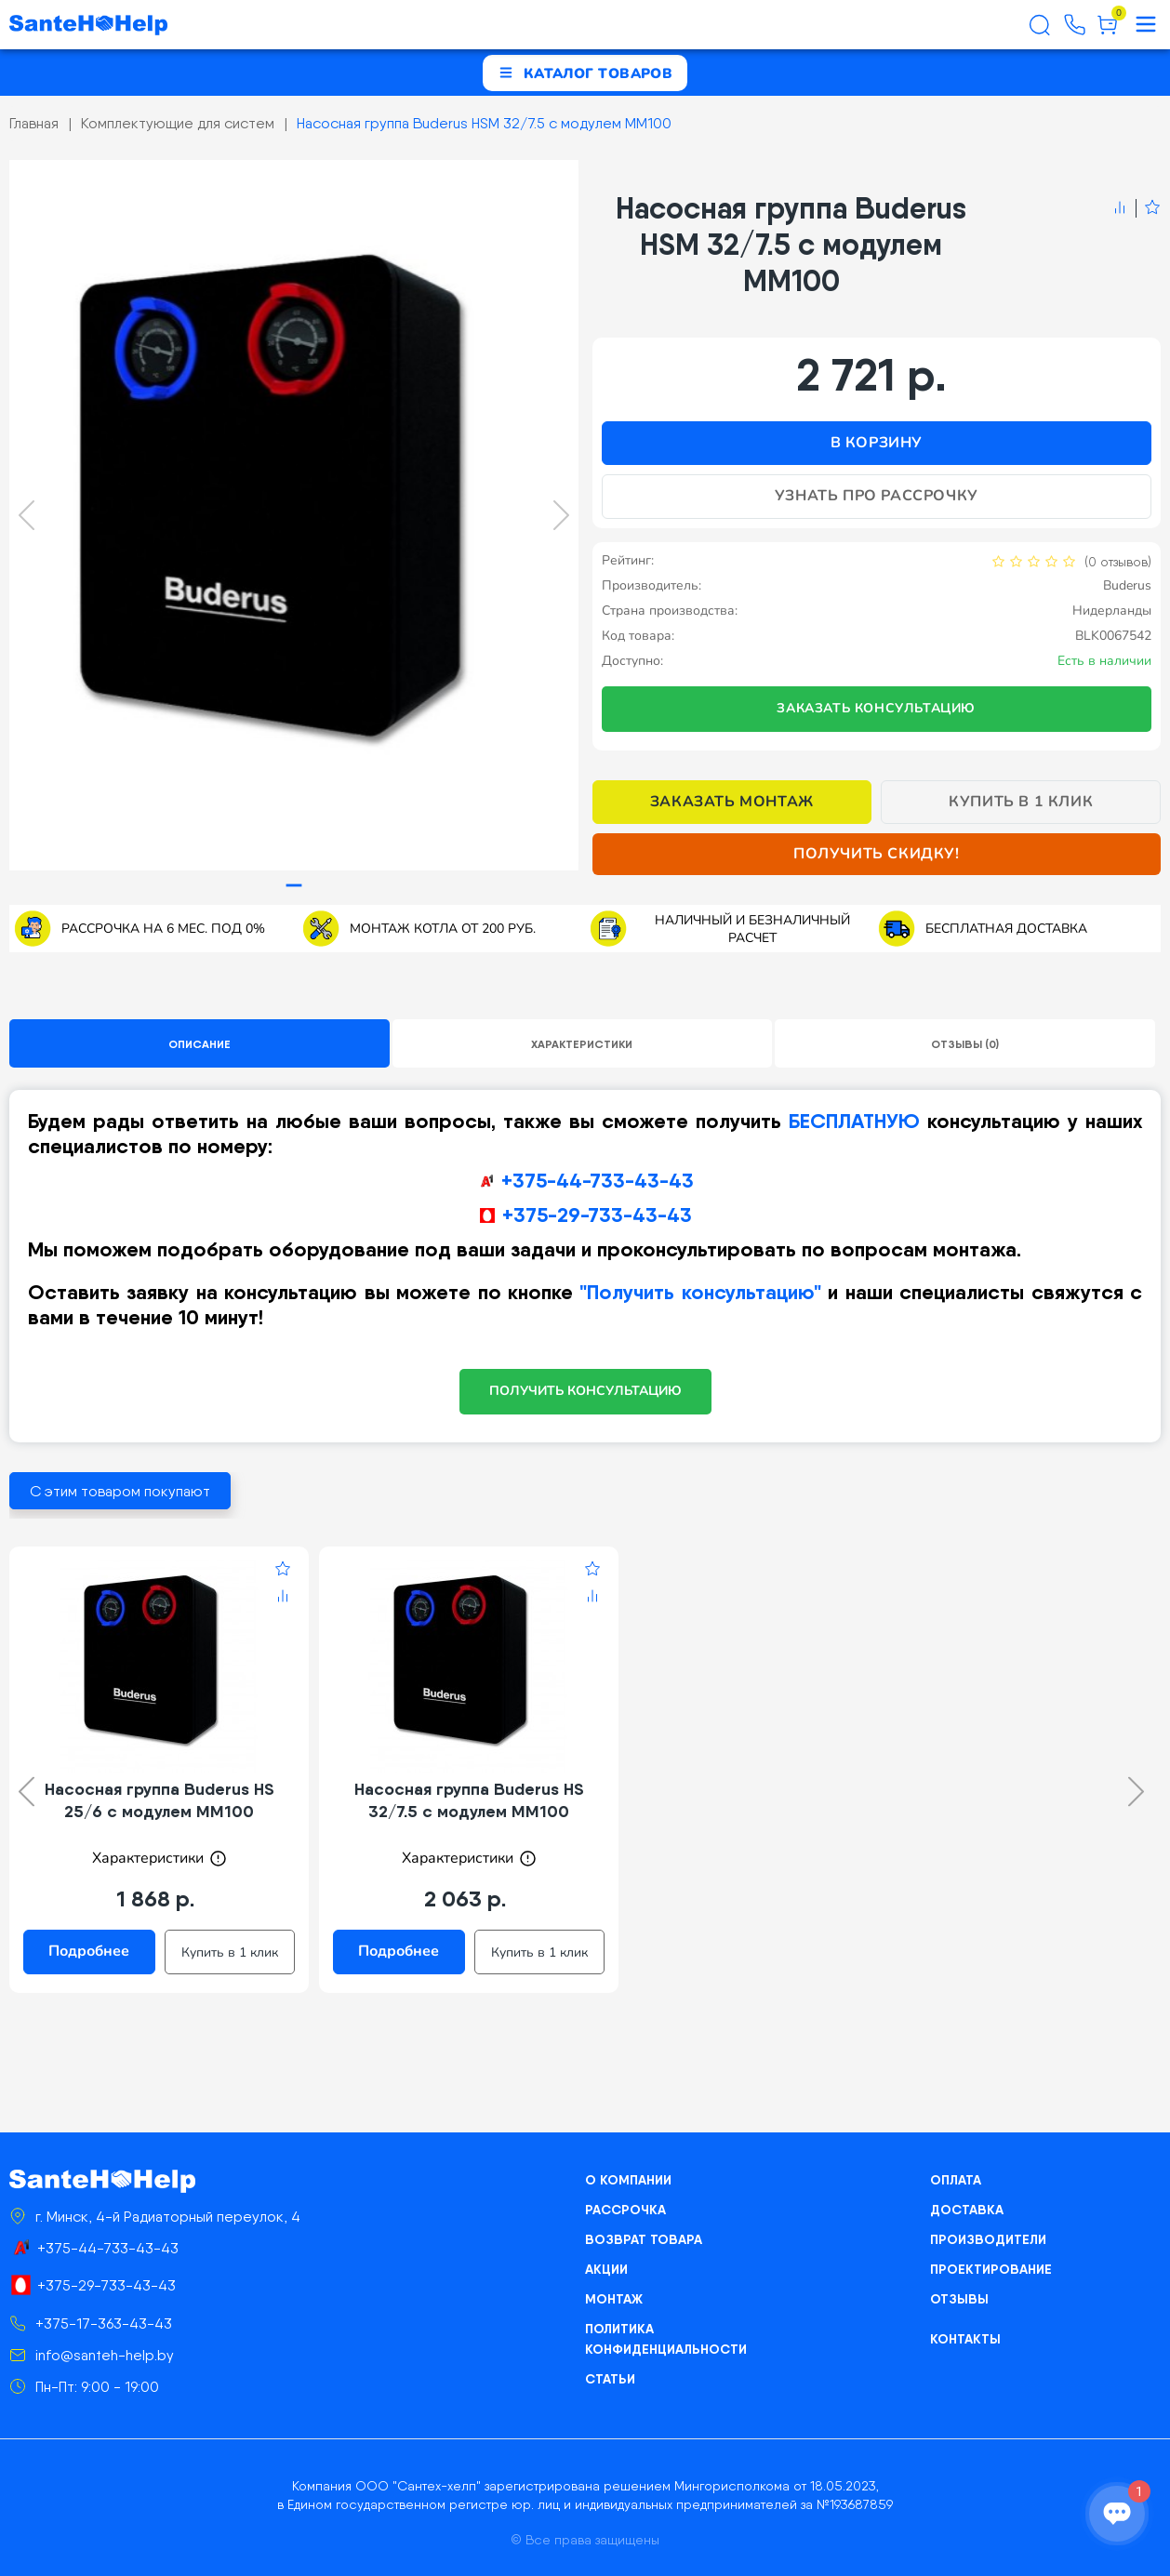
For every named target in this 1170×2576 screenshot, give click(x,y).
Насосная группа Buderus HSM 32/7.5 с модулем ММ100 (484, 123)
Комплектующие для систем (177, 123)
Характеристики (581, 1044)
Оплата (955, 2179)
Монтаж (614, 2299)
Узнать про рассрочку (876, 495)
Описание (199, 1044)
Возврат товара (643, 2239)
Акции (606, 2269)
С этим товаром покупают (120, 1491)
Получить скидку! (876, 853)
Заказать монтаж (732, 801)
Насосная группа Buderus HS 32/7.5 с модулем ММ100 (469, 1800)
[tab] (293, 885)
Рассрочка (625, 2209)
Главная (34, 123)
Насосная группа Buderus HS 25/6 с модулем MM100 (159, 1800)
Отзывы (959, 2299)
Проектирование (991, 2269)
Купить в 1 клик (1021, 801)
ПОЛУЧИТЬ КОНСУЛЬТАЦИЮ (585, 1391)
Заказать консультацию (876, 708)
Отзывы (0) (965, 1044)
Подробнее (88, 1951)
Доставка (967, 2209)
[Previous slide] (26, 515)
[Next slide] (561, 515)
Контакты (965, 2338)
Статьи (610, 2378)
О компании (628, 2179)
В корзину (877, 442)
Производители (988, 2239)
